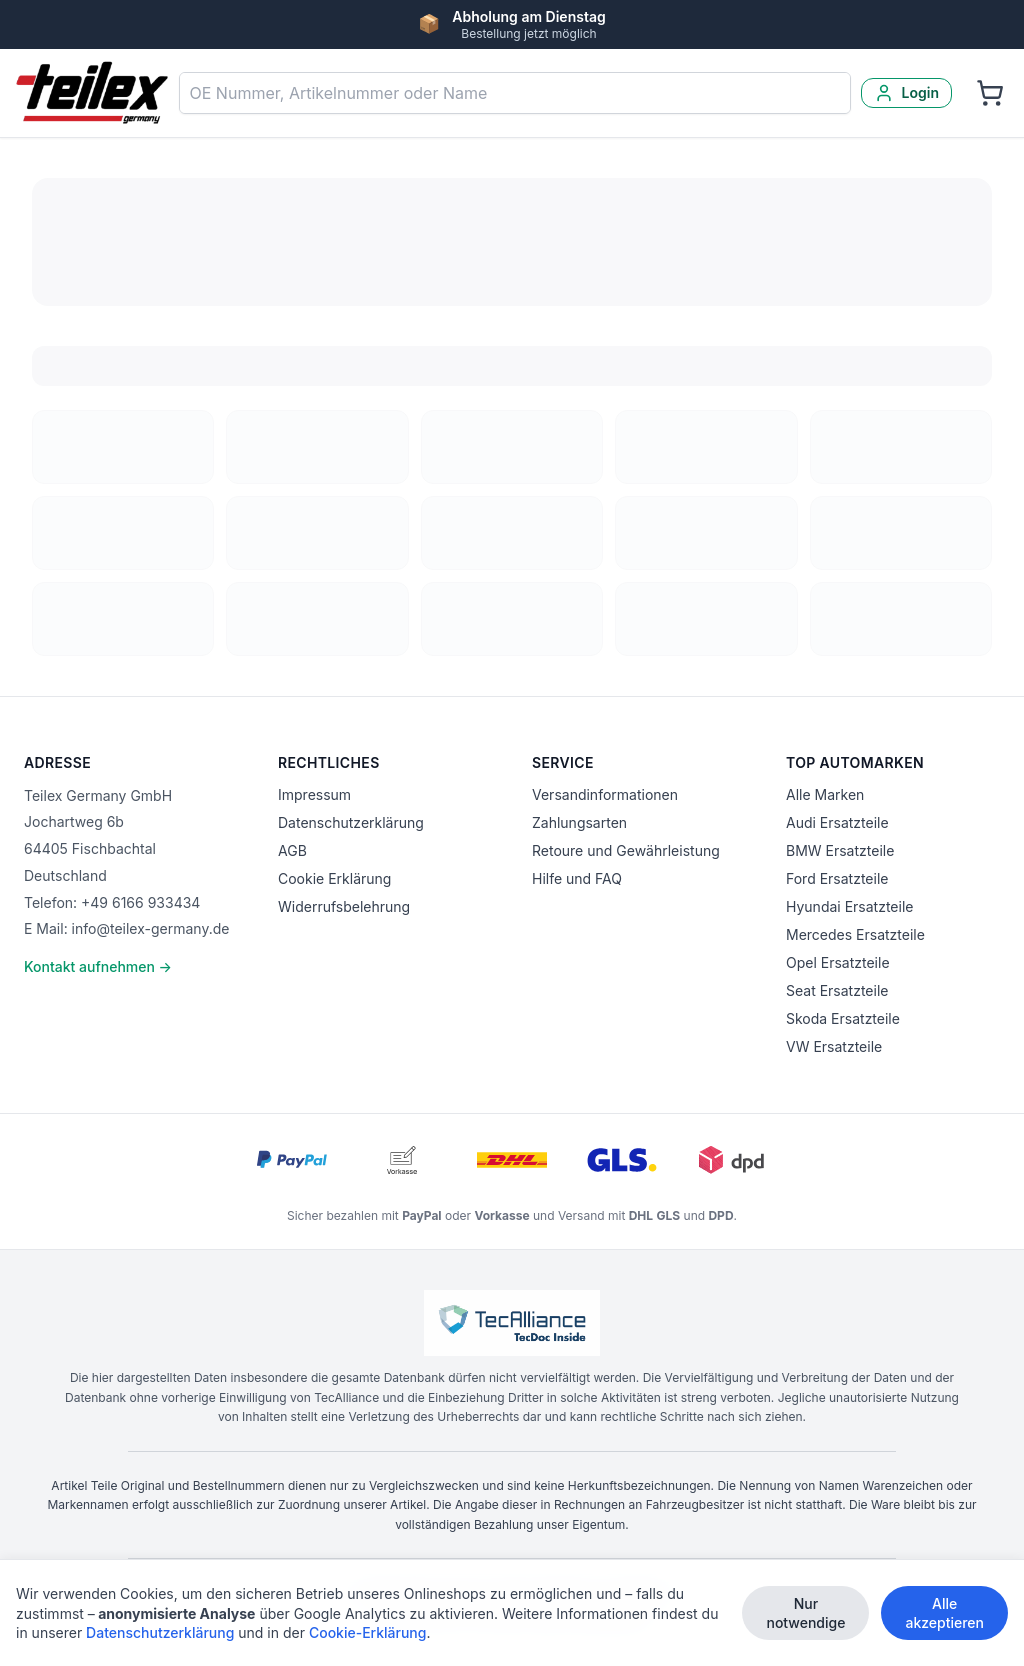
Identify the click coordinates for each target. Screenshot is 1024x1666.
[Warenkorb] (990, 93)
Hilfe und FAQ (577, 878)
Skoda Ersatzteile (843, 1018)
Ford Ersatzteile (837, 878)
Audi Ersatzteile (837, 822)
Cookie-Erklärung (368, 1632)
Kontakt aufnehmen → (98, 966)
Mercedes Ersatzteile (855, 934)
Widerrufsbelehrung (344, 906)
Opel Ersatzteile (838, 962)
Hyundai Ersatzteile (849, 906)
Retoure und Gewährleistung (626, 850)
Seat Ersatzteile (837, 990)
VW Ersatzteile (834, 1046)
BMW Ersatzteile (840, 850)
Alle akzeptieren (944, 1613)
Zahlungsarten (579, 822)
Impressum (314, 794)
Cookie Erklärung (334, 878)
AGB (292, 850)
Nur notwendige (805, 1613)
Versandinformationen (605, 794)
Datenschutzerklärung (351, 822)
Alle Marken (825, 794)
